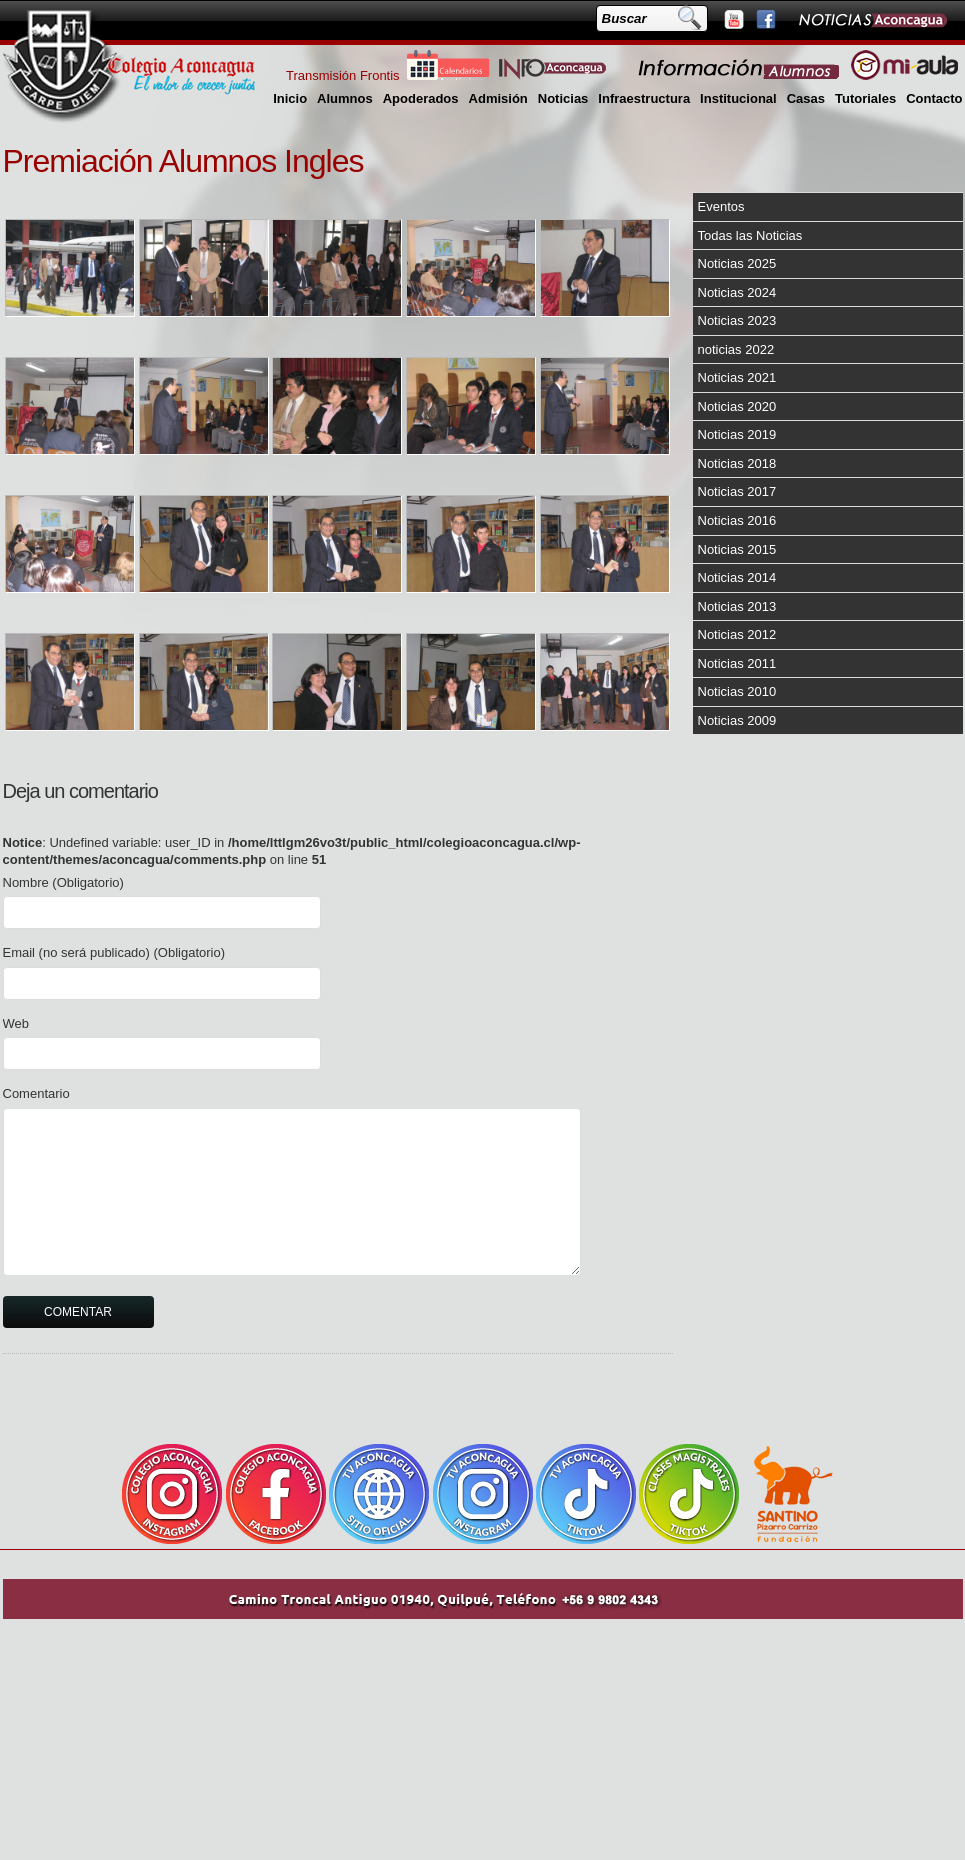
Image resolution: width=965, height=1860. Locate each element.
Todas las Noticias (750, 235)
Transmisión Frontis (343, 75)
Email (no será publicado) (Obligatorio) (114, 952)
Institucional (738, 98)
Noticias (563, 98)
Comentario (36, 1093)
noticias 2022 (736, 349)
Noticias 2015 (737, 549)
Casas (806, 98)
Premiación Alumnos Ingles (183, 161)
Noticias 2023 (737, 320)
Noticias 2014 (737, 577)
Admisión (498, 98)
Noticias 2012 (737, 634)
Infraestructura (644, 98)
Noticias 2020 (737, 406)
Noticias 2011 (737, 663)
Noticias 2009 (737, 720)
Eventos (721, 206)
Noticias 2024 (737, 292)
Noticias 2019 (737, 434)
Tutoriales (865, 98)
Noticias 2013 (737, 606)
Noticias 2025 (737, 263)
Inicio (290, 98)
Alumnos (345, 98)
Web (16, 1023)
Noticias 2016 (737, 520)
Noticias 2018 (737, 463)
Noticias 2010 (737, 691)
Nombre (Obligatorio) (63, 882)
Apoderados (421, 98)
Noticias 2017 (737, 491)
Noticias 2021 (737, 377)
